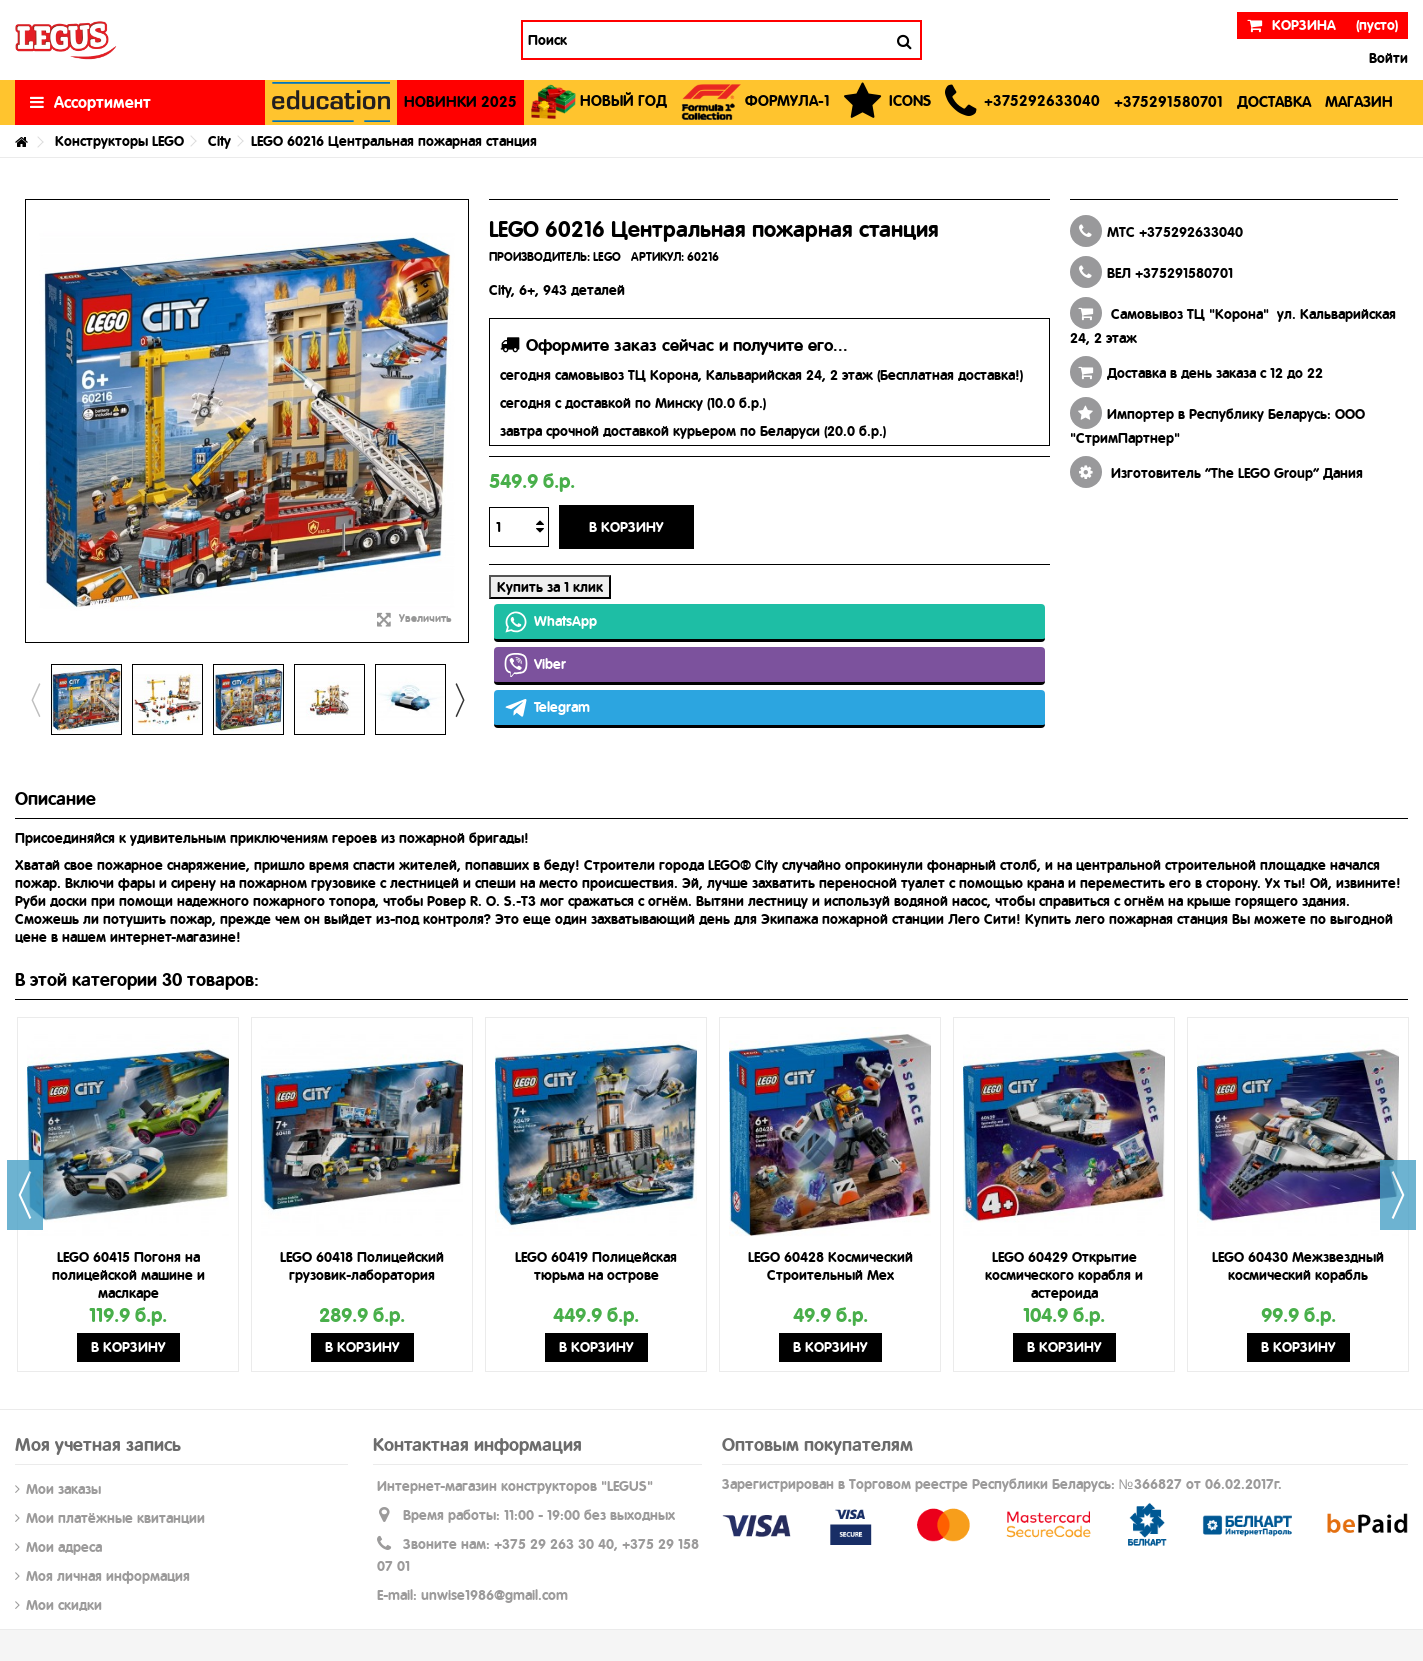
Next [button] (459, 700)
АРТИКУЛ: (657, 257)
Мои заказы (63, 1489)
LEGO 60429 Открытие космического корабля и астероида (1064, 1275)
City (219, 141)
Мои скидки (64, 1605)
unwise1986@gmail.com (494, 1595)
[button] (1022, 102)
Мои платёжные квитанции (115, 1518)
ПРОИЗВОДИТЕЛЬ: (539, 257)
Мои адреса (64, 1547)
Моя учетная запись (98, 1444)
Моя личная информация (108, 1576)
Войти (1386, 58)
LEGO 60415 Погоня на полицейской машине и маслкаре (128, 1275)
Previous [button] (35, 700)
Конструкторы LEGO (119, 141)
